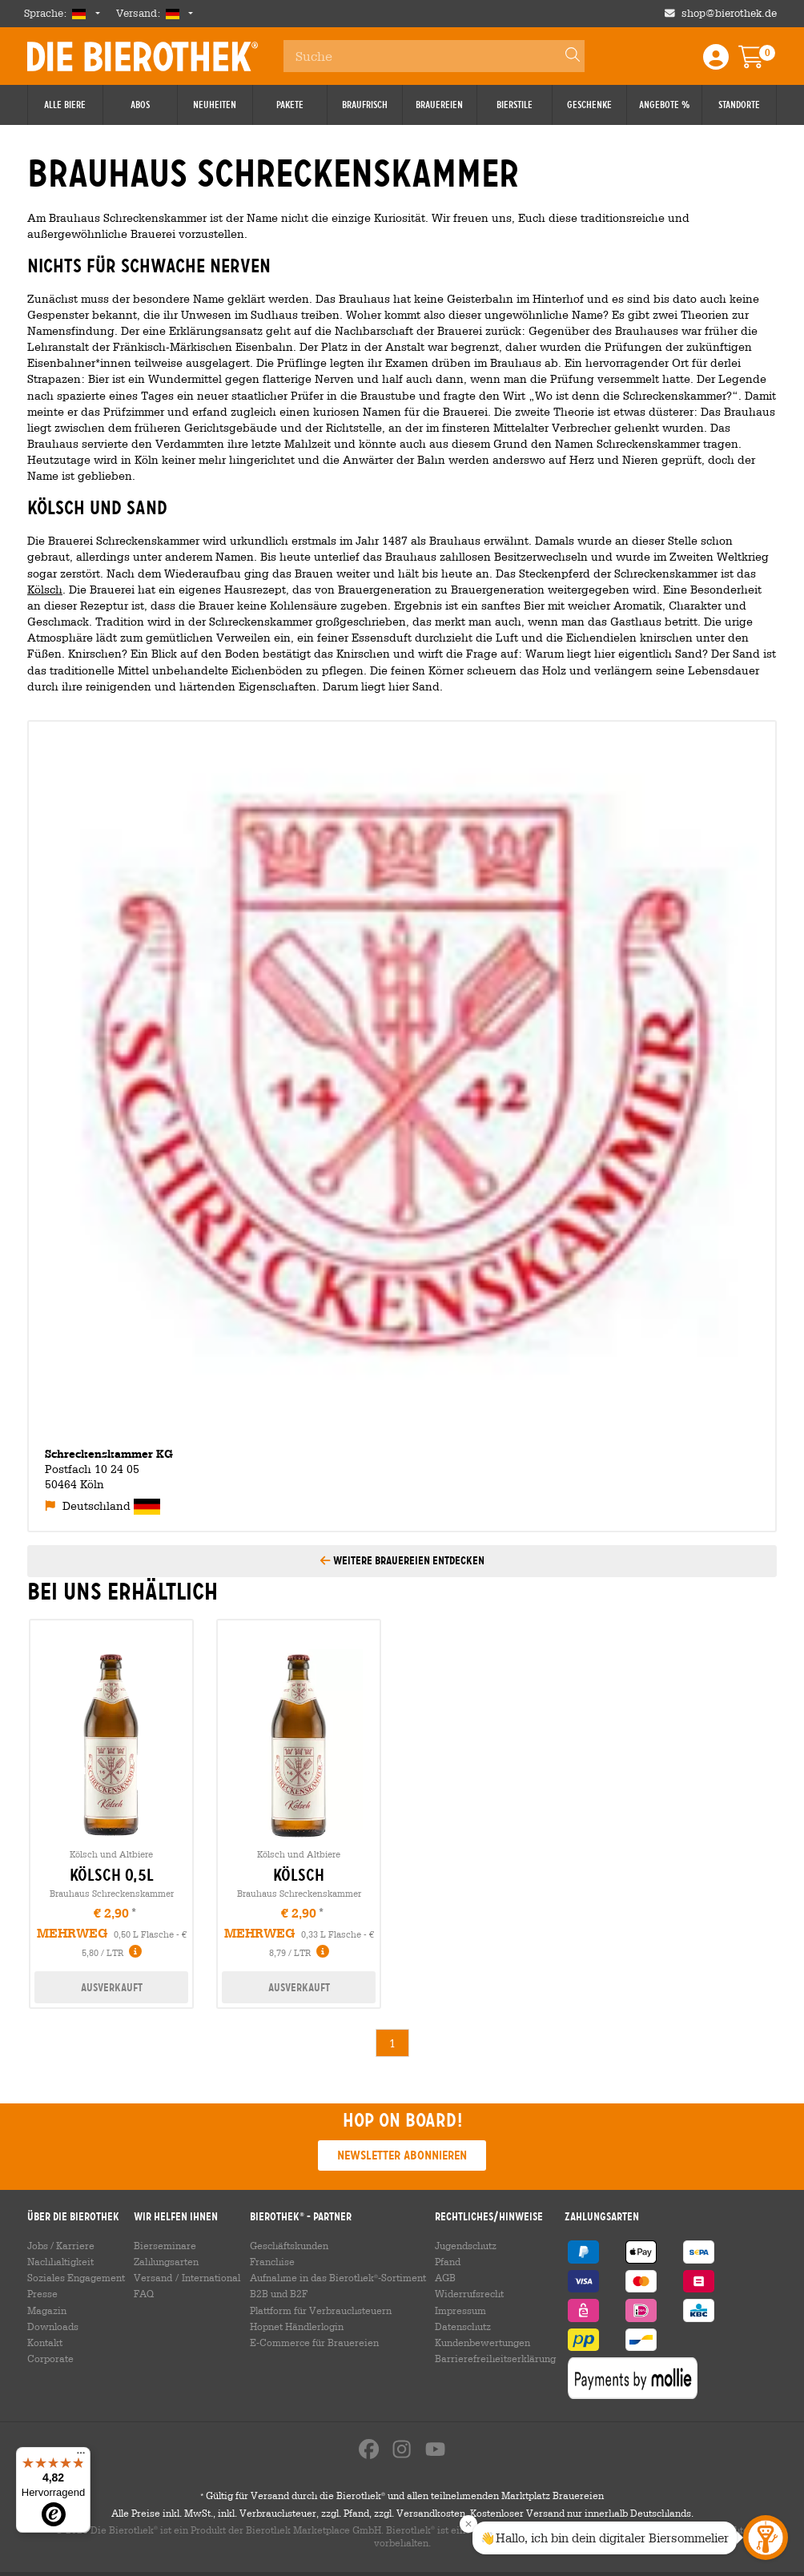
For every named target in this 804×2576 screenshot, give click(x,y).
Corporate (50, 2358)
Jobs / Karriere (60, 2245)
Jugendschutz (465, 2245)
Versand (153, 2277)
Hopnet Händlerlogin (297, 2326)
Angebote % (664, 105)
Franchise (272, 2261)
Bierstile (514, 105)
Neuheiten (214, 105)
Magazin (46, 2310)
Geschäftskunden (289, 2245)
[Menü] (80, 2456)
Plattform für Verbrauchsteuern (321, 2310)
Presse (42, 2293)
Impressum (460, 2310)
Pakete (290, 105)
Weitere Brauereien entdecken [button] (402, 1560)
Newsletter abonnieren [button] (402, 2155)
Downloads (52, 2326)
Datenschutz (463, 2326)
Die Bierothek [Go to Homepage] (142, 56)
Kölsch (44, 589)
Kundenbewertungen (482, 2342)
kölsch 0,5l (112, 1875)
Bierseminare (165, 2245)
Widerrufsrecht (469, 2293)
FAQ (144, 2293)
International (211, 2277)
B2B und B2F (279, 2293)
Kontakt (44, 2342)
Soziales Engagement (76, 2277)
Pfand (447, 2261)
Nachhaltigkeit (60, 2261)
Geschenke (589, 105)
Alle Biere (65, 105)
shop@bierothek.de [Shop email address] (729, 13)
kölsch (298, 1875)
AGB (445, 2277)
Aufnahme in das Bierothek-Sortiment (338, 2277)
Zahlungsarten (166, 2261)
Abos (140, 105)
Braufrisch (365, 105)
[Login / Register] (716, 62)
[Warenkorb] (762, 62)
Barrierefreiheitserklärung (495, 2358)
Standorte (739, 105)
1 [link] (392, 2043)
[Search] (565, 56)
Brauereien (439, 105)
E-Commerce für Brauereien (314, 2342)
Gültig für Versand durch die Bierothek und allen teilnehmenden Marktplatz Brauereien (402, 2499)
